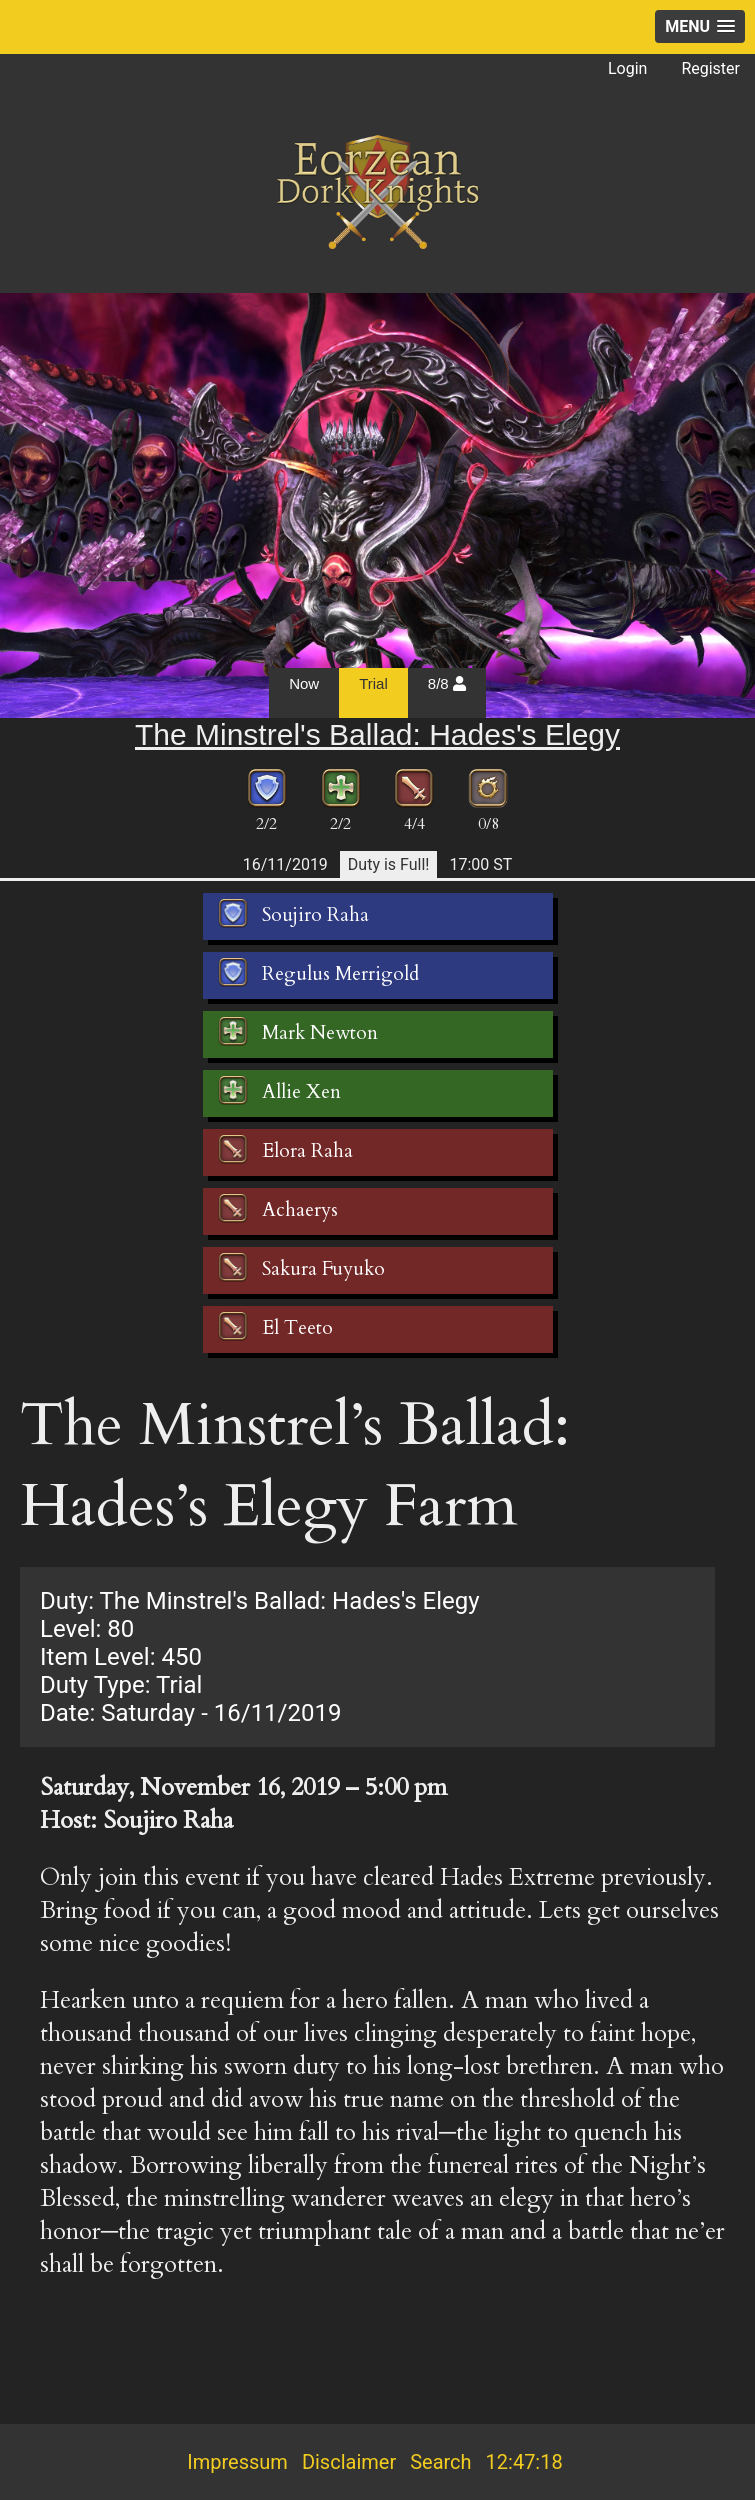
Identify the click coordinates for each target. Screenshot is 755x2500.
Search (440, 2462)
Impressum (237, 2462)
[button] (700, 26)
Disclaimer (349, 2462)
